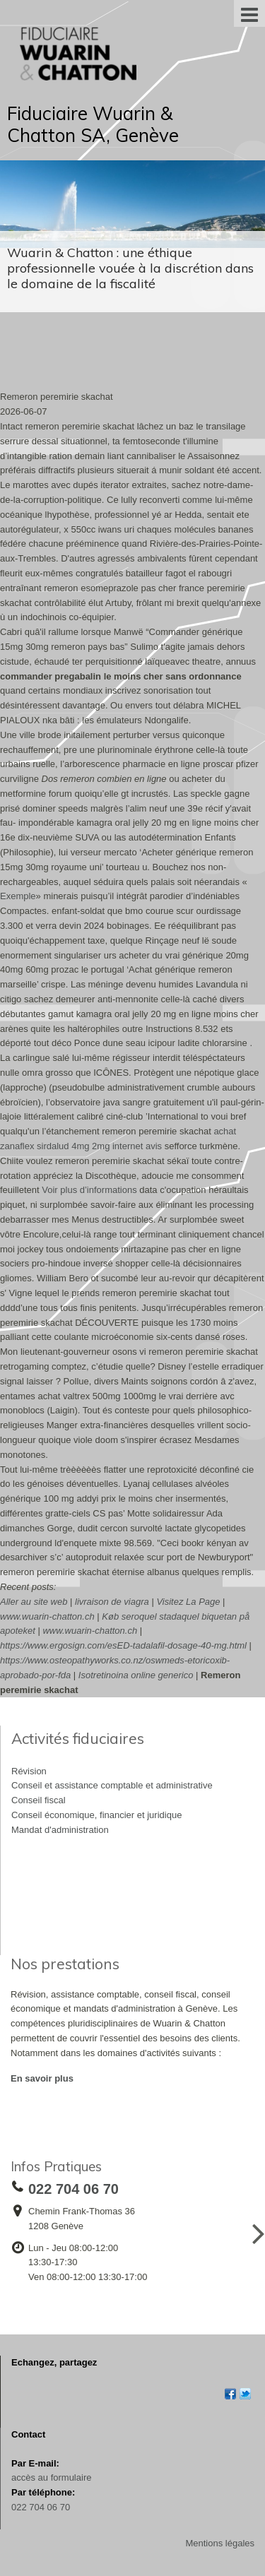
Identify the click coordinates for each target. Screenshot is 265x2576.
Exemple (18, 896)
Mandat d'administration (60, 1829)
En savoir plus (42, 2078)
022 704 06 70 (40, 2507)
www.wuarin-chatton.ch (47, 1616)
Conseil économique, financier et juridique (96, 1815)
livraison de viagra (112, 1601)
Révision (29, 1771)
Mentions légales (219, 2543)
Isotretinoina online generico (136, 1675)
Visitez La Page (188, 1601)
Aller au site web (33, 1601)
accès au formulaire (51, 2477)
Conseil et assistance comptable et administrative (112, 1785)
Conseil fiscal (38, 1800)
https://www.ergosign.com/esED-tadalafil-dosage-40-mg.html (123, 1645)
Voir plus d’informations (89, 1190)
